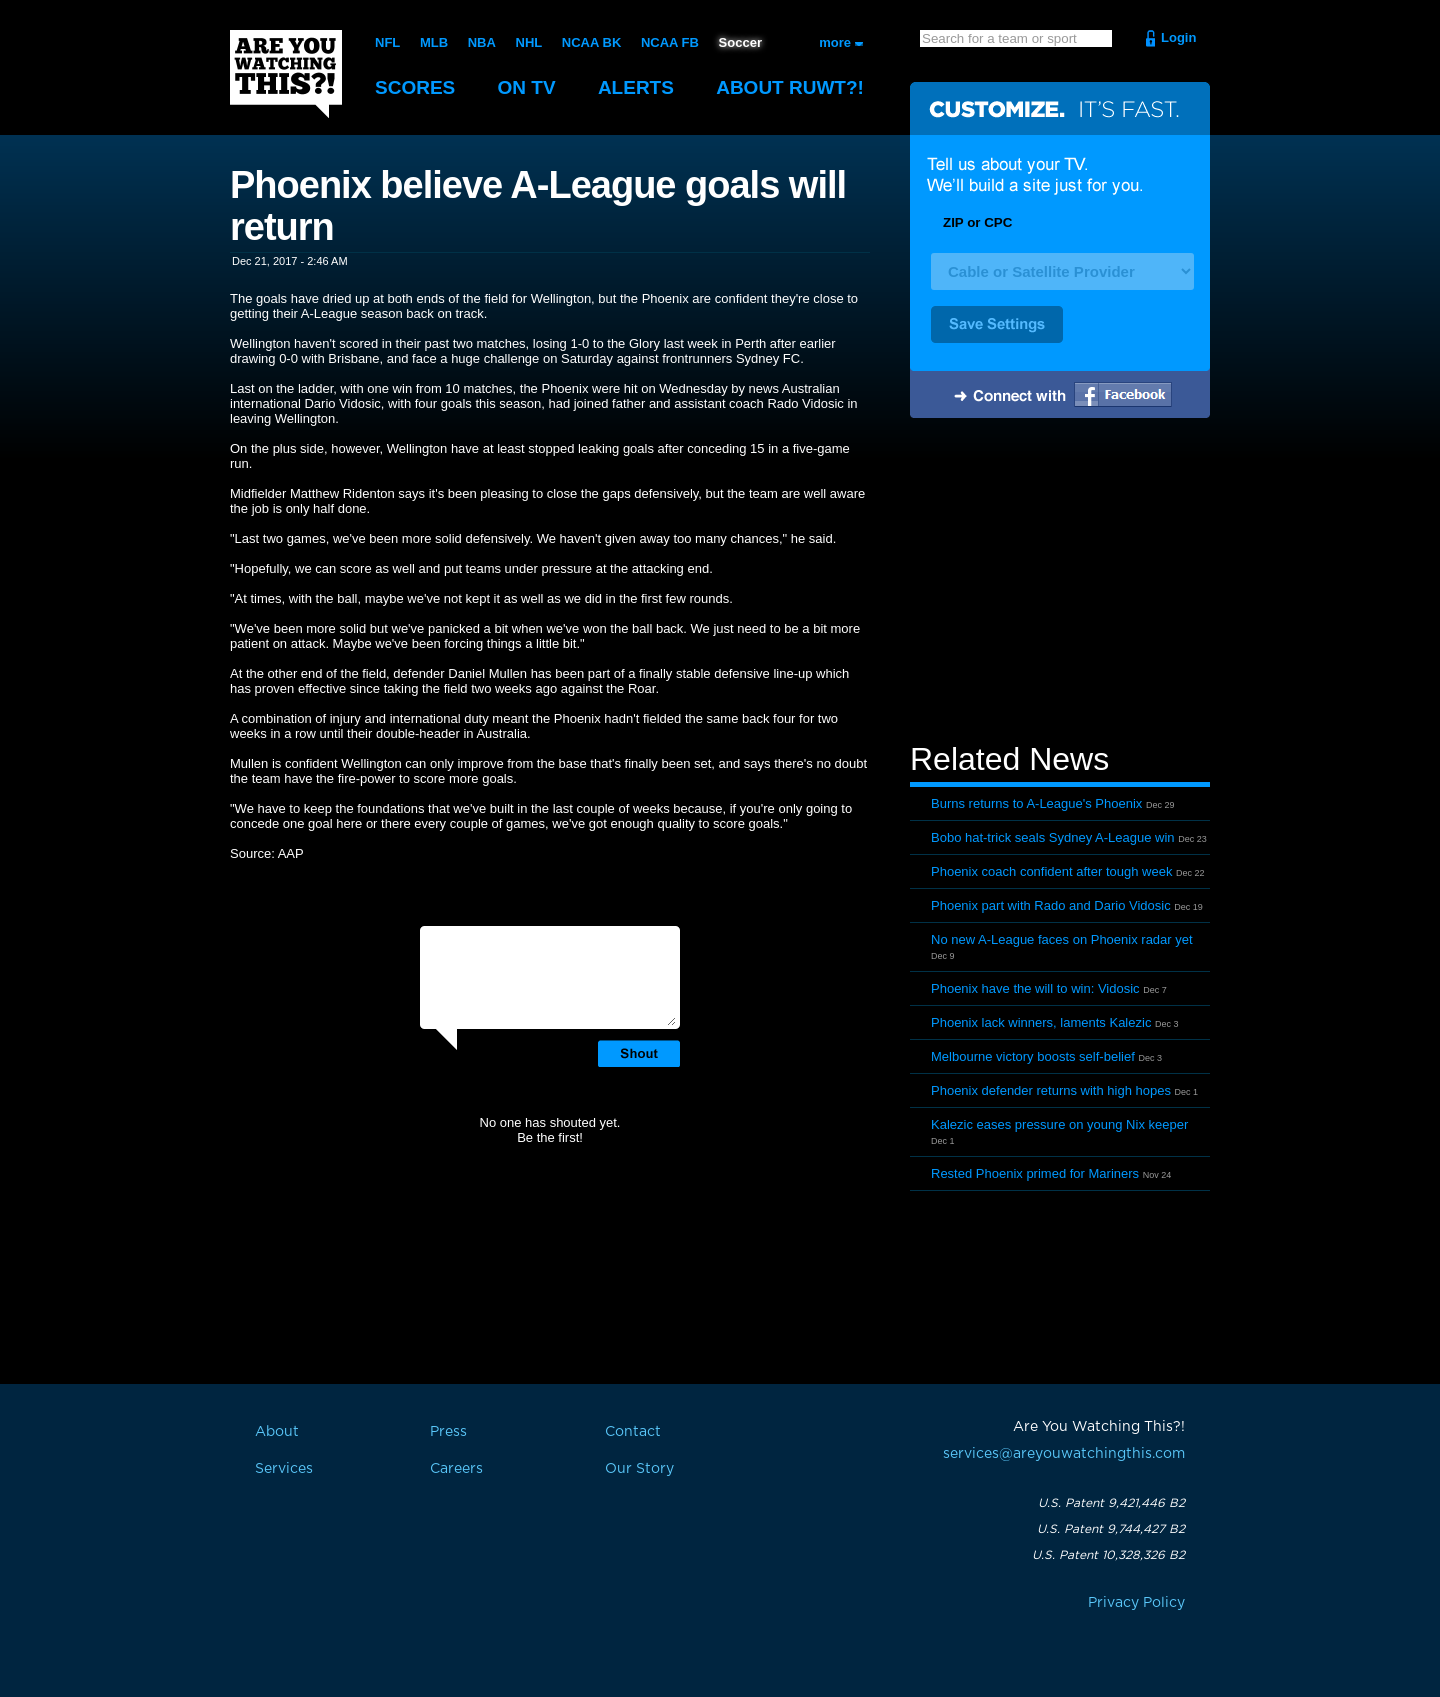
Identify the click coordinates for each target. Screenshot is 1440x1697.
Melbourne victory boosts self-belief (1033, 1056)
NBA (482, 42)
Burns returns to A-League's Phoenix (1036, 803)
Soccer (740, 42)
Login (1178, 37)
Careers (456, 1469)
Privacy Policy (1136, 1603)
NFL (387, 42)
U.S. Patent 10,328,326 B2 (1108, 1555)
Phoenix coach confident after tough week (1051, 871)
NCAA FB (670, 42)
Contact (633, 1432)
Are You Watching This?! (286, 74)
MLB (434, 42)
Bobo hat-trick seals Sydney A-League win (1053, 837)
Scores (415, 87)
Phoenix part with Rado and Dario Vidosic (1051, 905)
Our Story (639, 1469)
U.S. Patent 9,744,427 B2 (1111, 1529)
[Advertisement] (1060, 583)
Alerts (636, 87)
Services (284, 1469)
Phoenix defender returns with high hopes (1051, 1090)
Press (448, 1432)
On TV (527, 87)
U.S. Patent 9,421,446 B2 (1111, 1503)
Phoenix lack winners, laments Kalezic (1041, 1022)
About (790, 87)
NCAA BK (591, 42)
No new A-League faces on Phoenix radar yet (1062, 939)
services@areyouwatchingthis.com (1064, 1454)
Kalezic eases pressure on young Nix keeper (1059, 1124)
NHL (529, 42)
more (835, 42)
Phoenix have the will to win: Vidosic (1035, 988)
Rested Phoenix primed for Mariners (1035, 1173)
